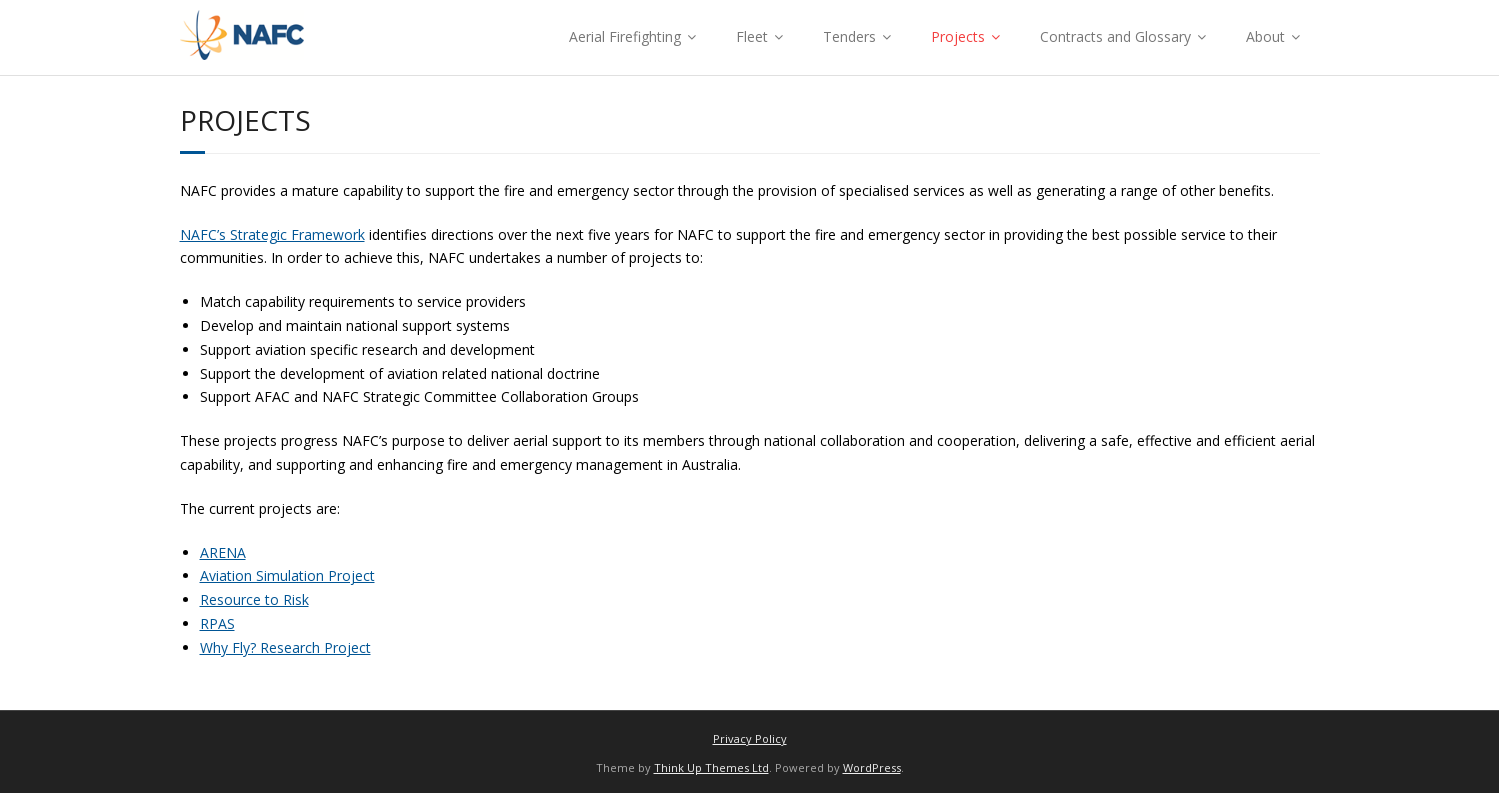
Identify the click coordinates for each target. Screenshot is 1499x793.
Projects (958, 36)
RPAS (217, 623)
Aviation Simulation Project (287, 575)
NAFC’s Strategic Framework (272, 234)
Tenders (849, 36)
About (1265, 36)
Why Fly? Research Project (285, 647)
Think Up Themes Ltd (711, 767)
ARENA (223, 552)
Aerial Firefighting (625, 36)
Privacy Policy (750, 738)
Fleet (752, 36)
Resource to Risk (254, 599)
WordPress (872, 767)
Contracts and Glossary (1115, 36)
